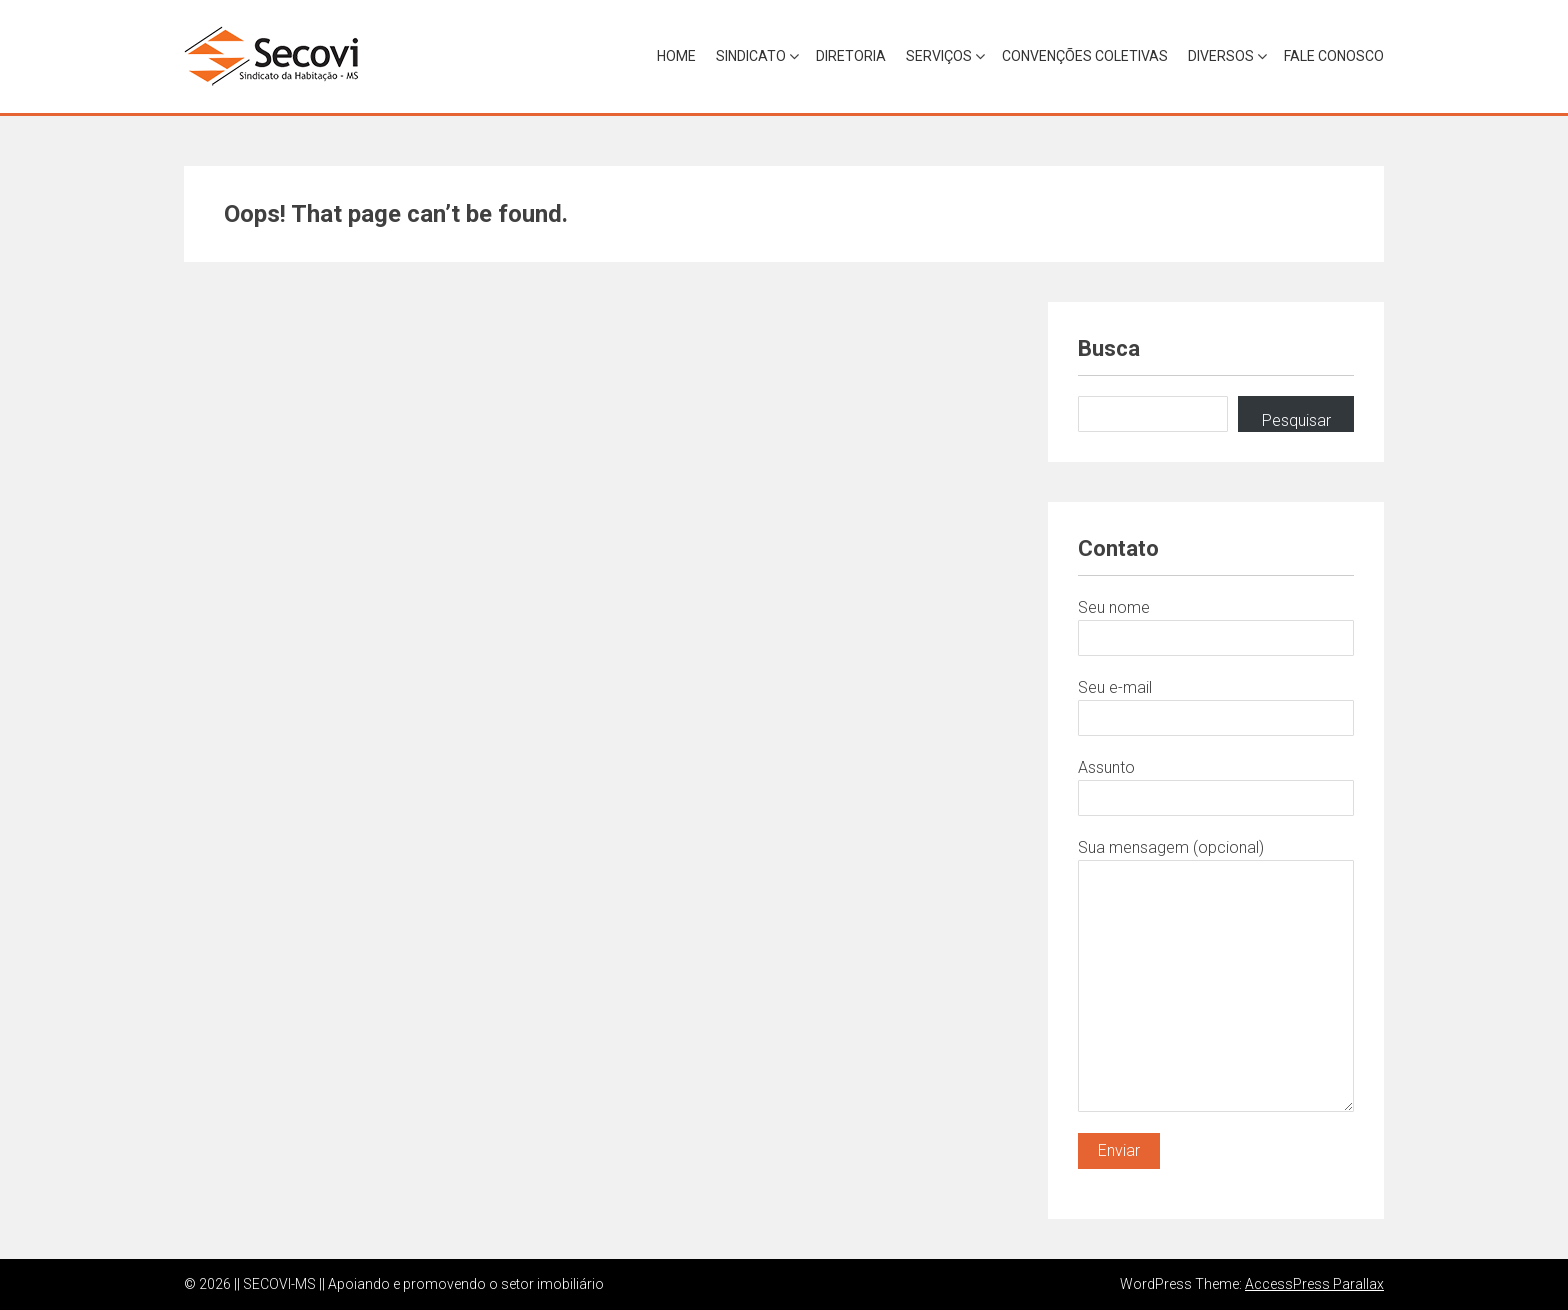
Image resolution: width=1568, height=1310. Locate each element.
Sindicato (751, 56)
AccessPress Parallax (1314, 1284)
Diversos (1221, 56)
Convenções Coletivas (1085, 56)
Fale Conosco (1334, 56)
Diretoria (851, 56)
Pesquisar (1296, 420)
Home (676, 56)
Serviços (939, 56)
